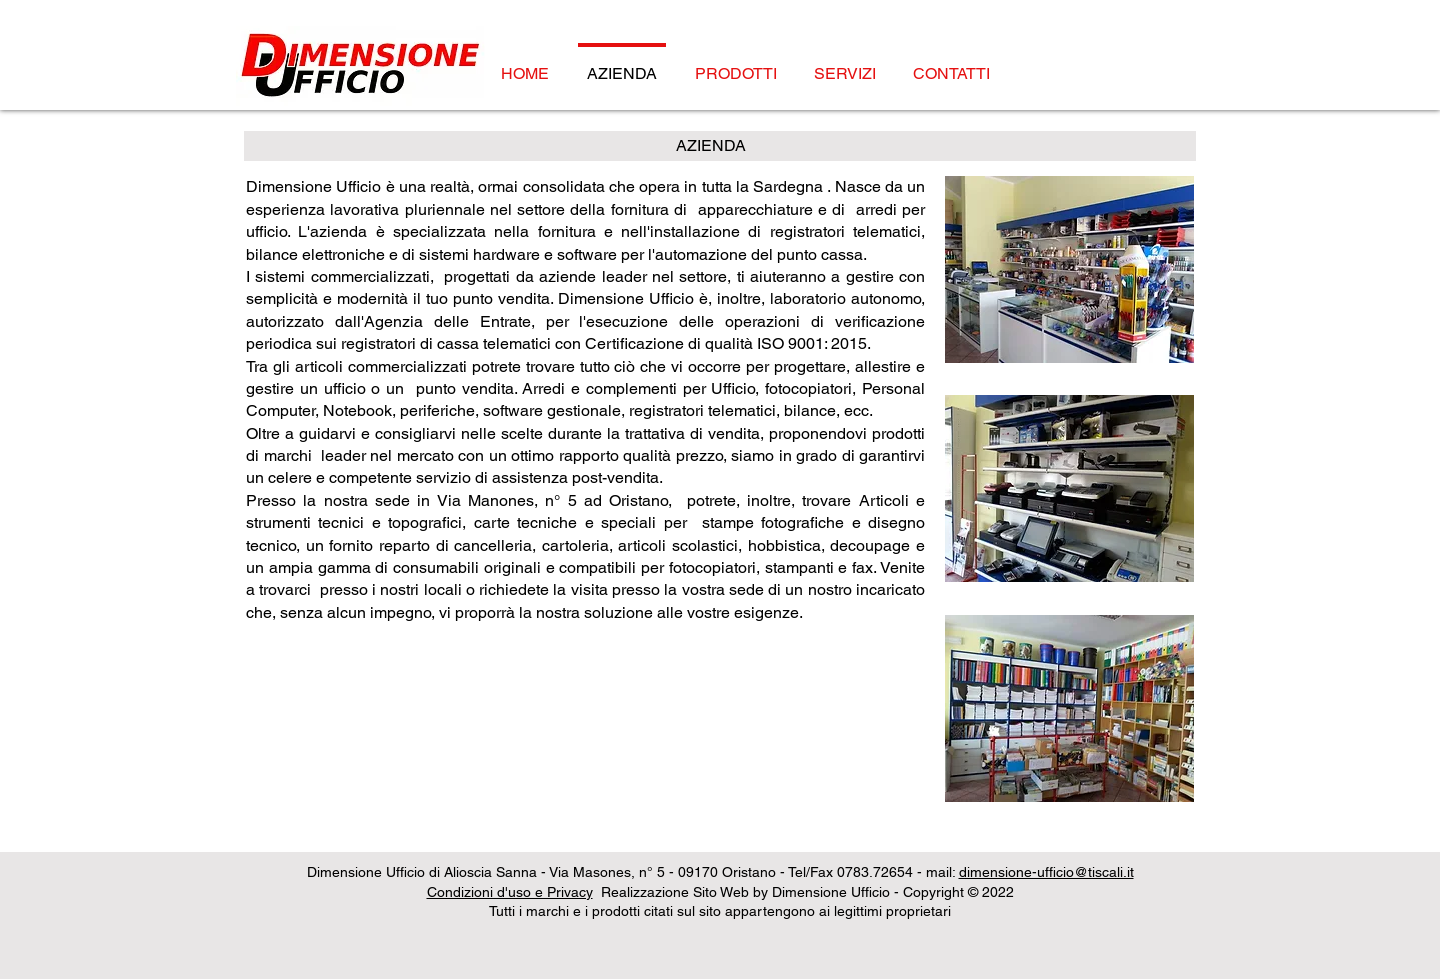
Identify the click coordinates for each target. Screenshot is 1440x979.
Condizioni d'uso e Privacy (510, 892)
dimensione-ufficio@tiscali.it (1046, 872)
